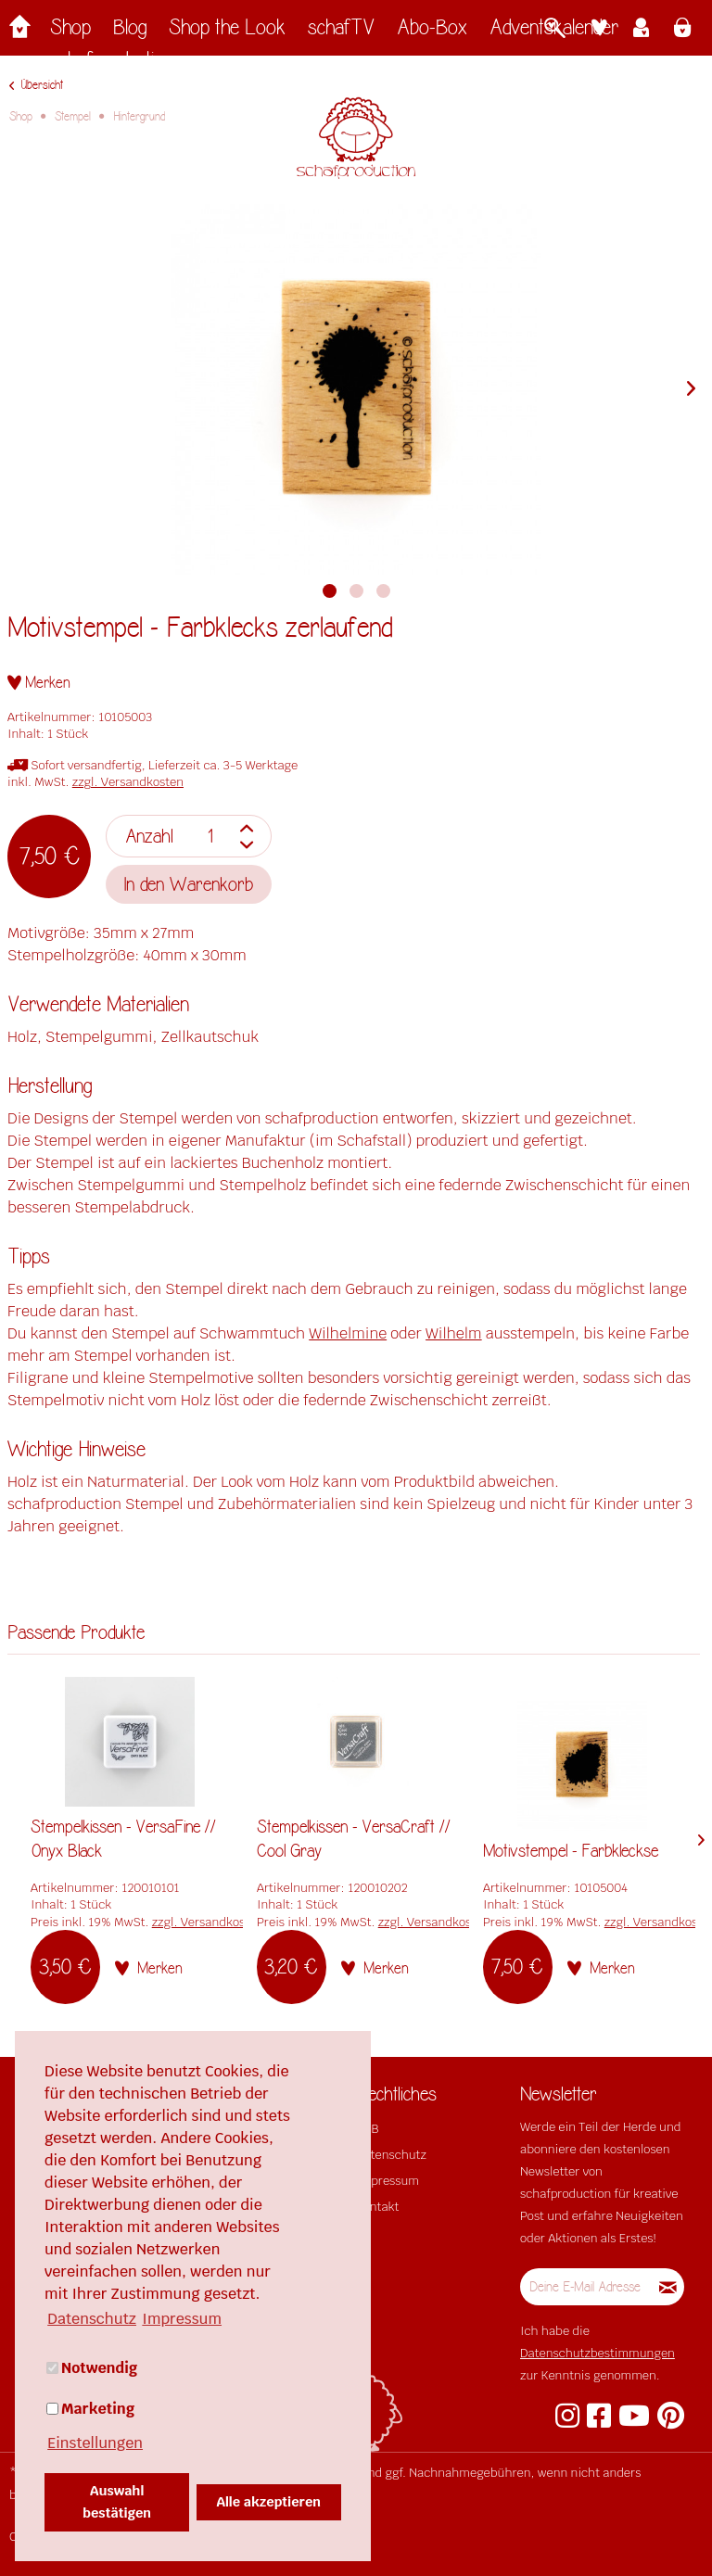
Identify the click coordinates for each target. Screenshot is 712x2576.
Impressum (387, 2181)
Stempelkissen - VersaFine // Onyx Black (123, 1839)
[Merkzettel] (598, 29)
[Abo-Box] (432, 32)
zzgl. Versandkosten (128, 782)
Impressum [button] (182, 2319)
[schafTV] (341, 32)
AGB (367, 2129)
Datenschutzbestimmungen (597, 2353)
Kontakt (377, 2206)
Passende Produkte (76, 1632)
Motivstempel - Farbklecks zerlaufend (199, 628)
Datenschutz (391, 2155)
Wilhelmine (348, 1333)
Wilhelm (454, 1333)
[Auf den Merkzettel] (38, 683)
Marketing (90, 2408)
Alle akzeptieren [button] (269, 2501)
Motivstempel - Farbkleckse (570, 1851)
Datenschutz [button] (91, 2319)
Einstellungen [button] (95, 2443)
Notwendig (91, 2368)
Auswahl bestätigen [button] (117, 2501)
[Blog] (129, 32)
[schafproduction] (111, 64)
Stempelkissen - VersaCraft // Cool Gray (354, 1839)
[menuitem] (70, 32)
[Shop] (70, 32)
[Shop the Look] (227, 32)
